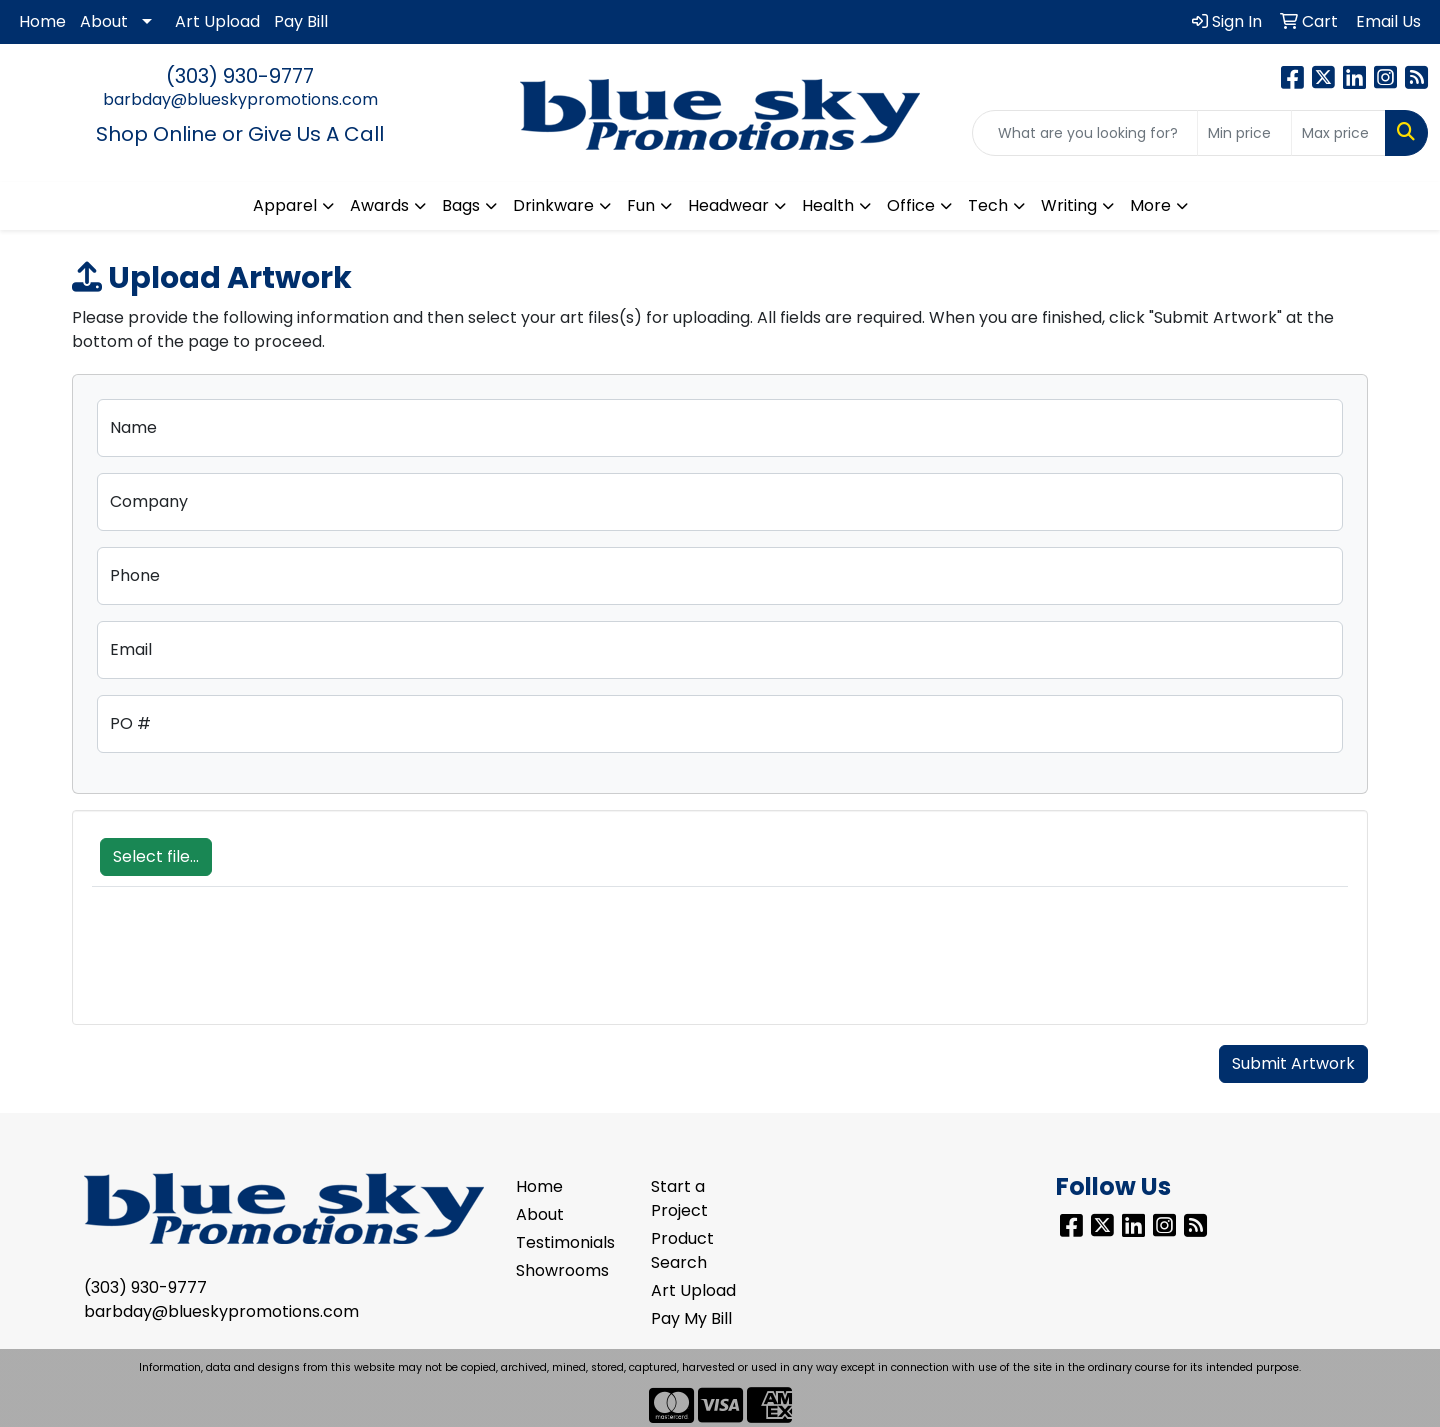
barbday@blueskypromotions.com (240, 99)
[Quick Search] (1085, 133)
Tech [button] (988, 205)
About (104, 21)
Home (42, 21)
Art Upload (217, 21)
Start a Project (679, 1198)
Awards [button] (379, 205)
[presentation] (244, 966)
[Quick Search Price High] (1338, 133)
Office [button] (911, 205)
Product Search (682, 1250)
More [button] (1150, 205)
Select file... (156, 856)
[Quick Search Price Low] (1244, 133)
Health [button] (828, 205)
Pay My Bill (691, 1318)
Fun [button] (641, 205)
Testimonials (565, 1242)
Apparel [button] (285, 205)
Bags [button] (461, 205)
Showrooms (562, 1270)
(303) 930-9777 (240, 76)
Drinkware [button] (553, 205)
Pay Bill (301, 21)
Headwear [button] (728, 205)
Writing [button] (1069, 205)
